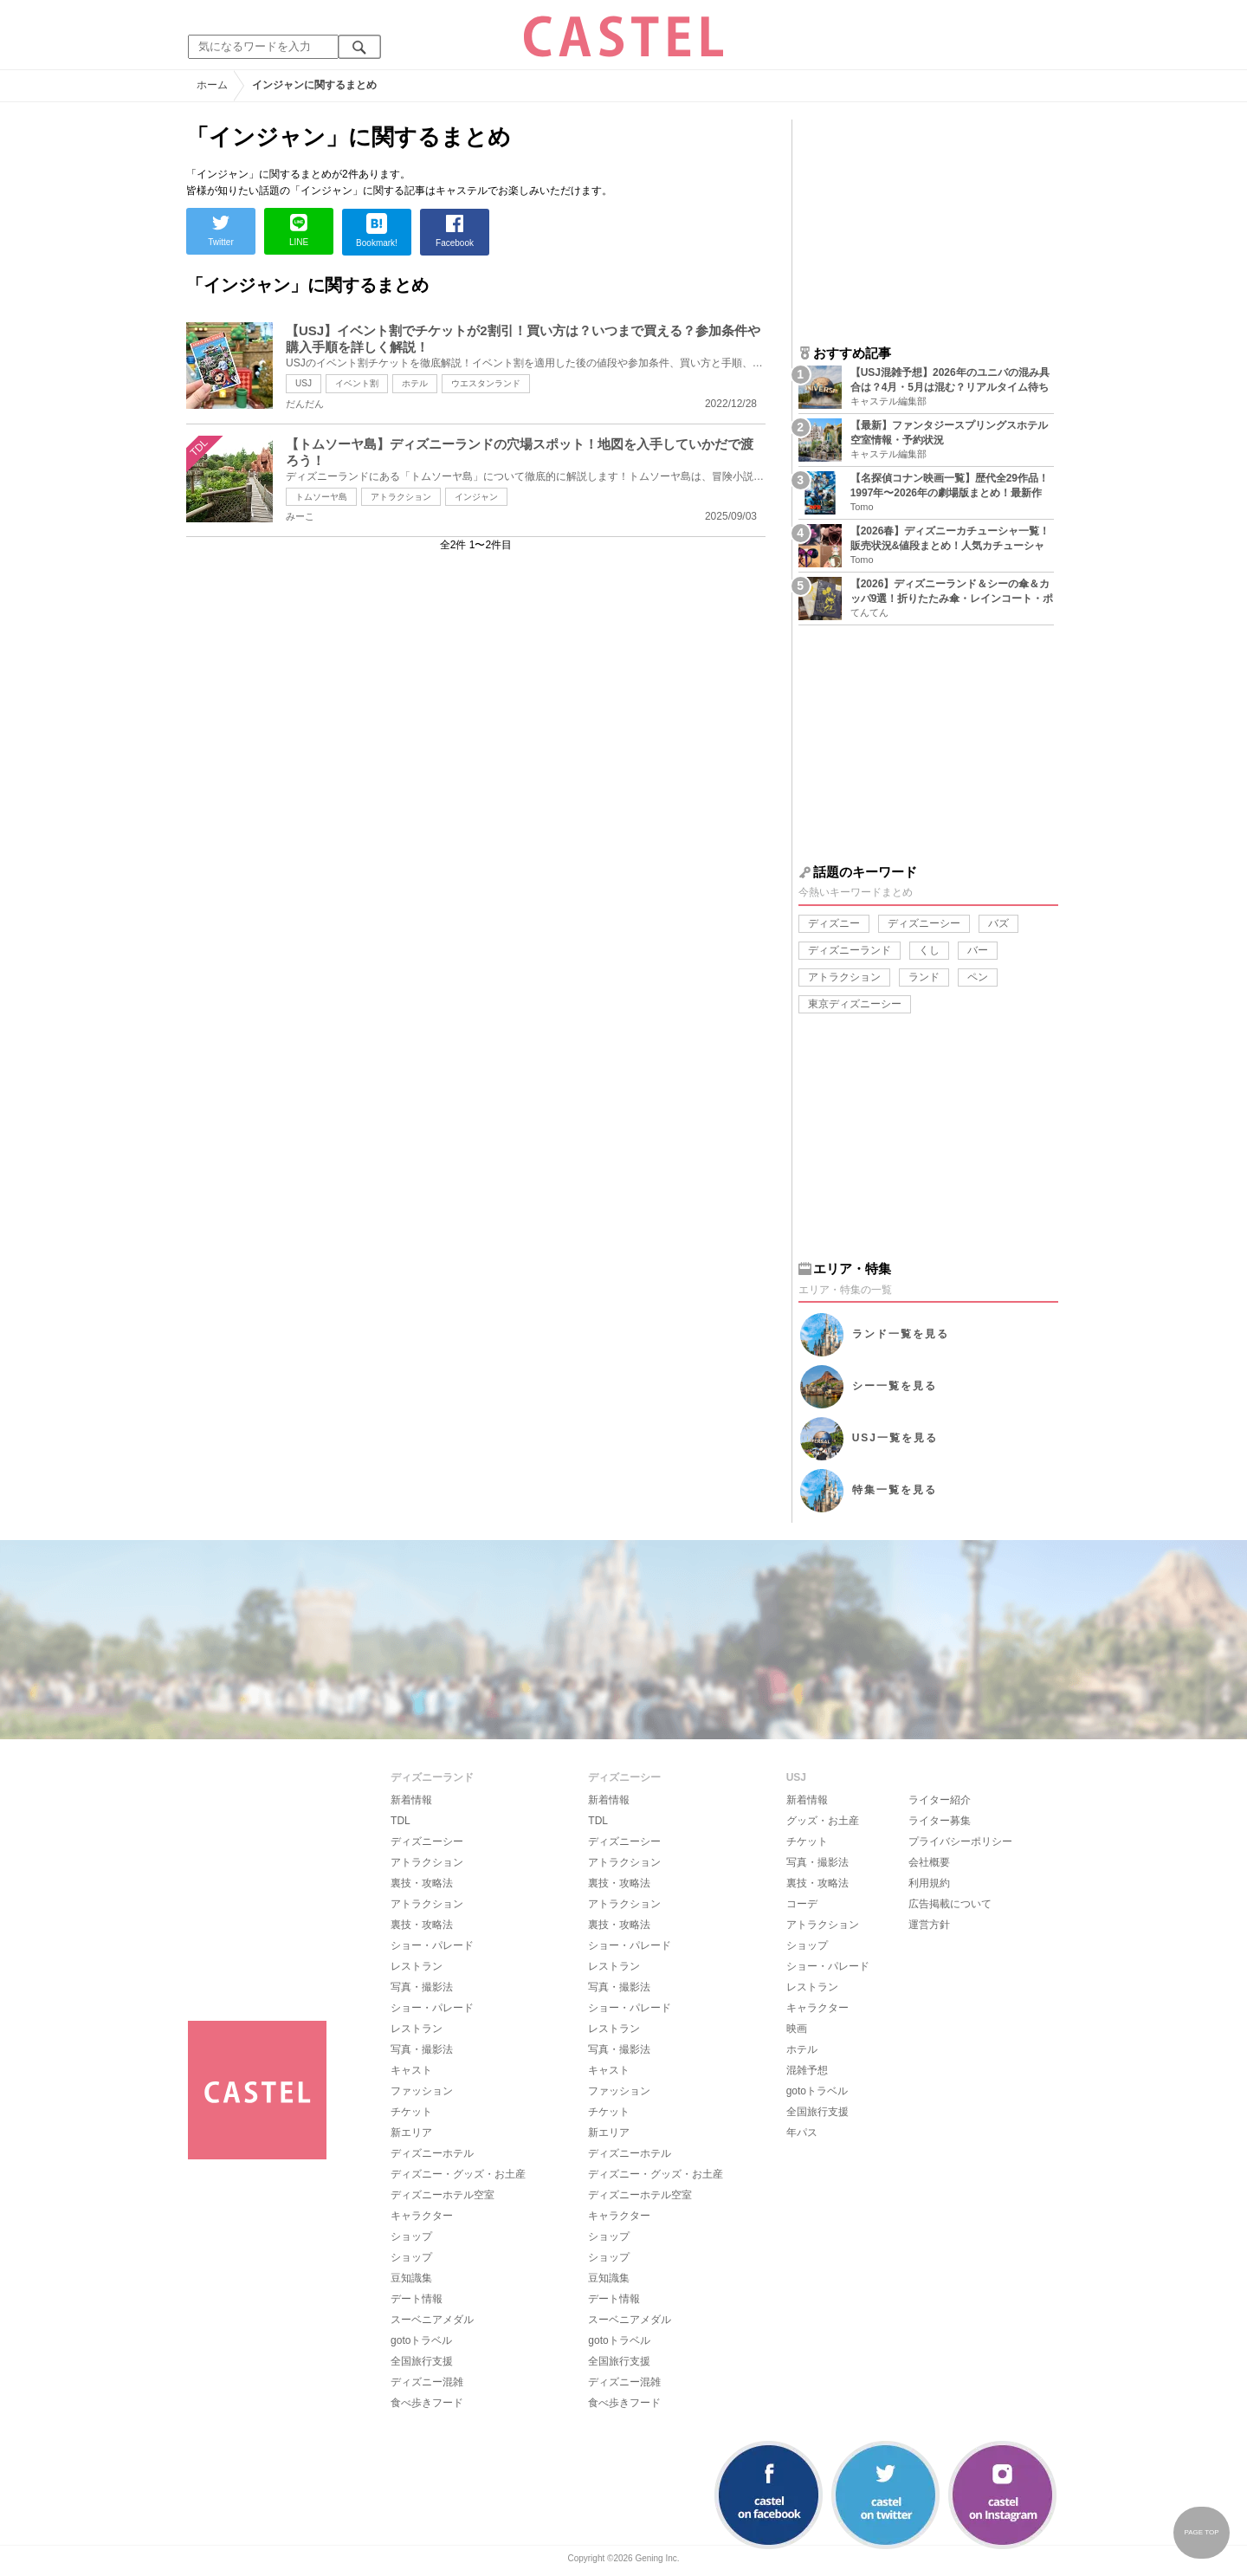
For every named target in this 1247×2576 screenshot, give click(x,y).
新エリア (411, 2132)
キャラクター (422, 2216)
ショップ (411, 2236)
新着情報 (411, 1800)
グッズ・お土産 (822, 1821)
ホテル (415, 383)
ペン (977, 977)
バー (977, 950)
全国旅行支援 (422, 2361)
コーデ (801, 1904)
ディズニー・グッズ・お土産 (458, 2174)
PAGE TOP (1201, 2532)
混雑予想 (807, 2070)
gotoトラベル (421, 2340)
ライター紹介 (939, 1800)
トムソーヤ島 (321, 497)
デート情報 (417, 2299)
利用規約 (929, 1883)
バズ (998, 923)
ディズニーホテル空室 (442, 2195)
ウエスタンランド (485, 383)
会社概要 (929, 1862)
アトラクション (401, 497)
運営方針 (929, 1925)
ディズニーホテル (432, 2153)
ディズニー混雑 (427, 2382)
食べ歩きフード (427, 2403)
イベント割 (356, 383)
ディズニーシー (924, 923)
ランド (924, 977)
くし (929, 950)
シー (894, 1386)
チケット (411, 2112)
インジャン (476, 497)
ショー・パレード (432, 1945)
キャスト (411, 2070)
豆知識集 (411, 2278)
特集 (894, 1490)
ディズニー (834, 923)
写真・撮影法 (422, 1987)
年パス (801, 2132)
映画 (796, 2029)
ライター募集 (939, 1821)
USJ (303, 383)
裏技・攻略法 (422, 1883)
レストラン (417, 1966)
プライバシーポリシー (960, 1841)
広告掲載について (950, 1904)
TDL (400, 1821)
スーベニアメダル (432, 2320)
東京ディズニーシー (854, 1004)
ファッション (422, 2091)
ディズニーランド (849, 950)
